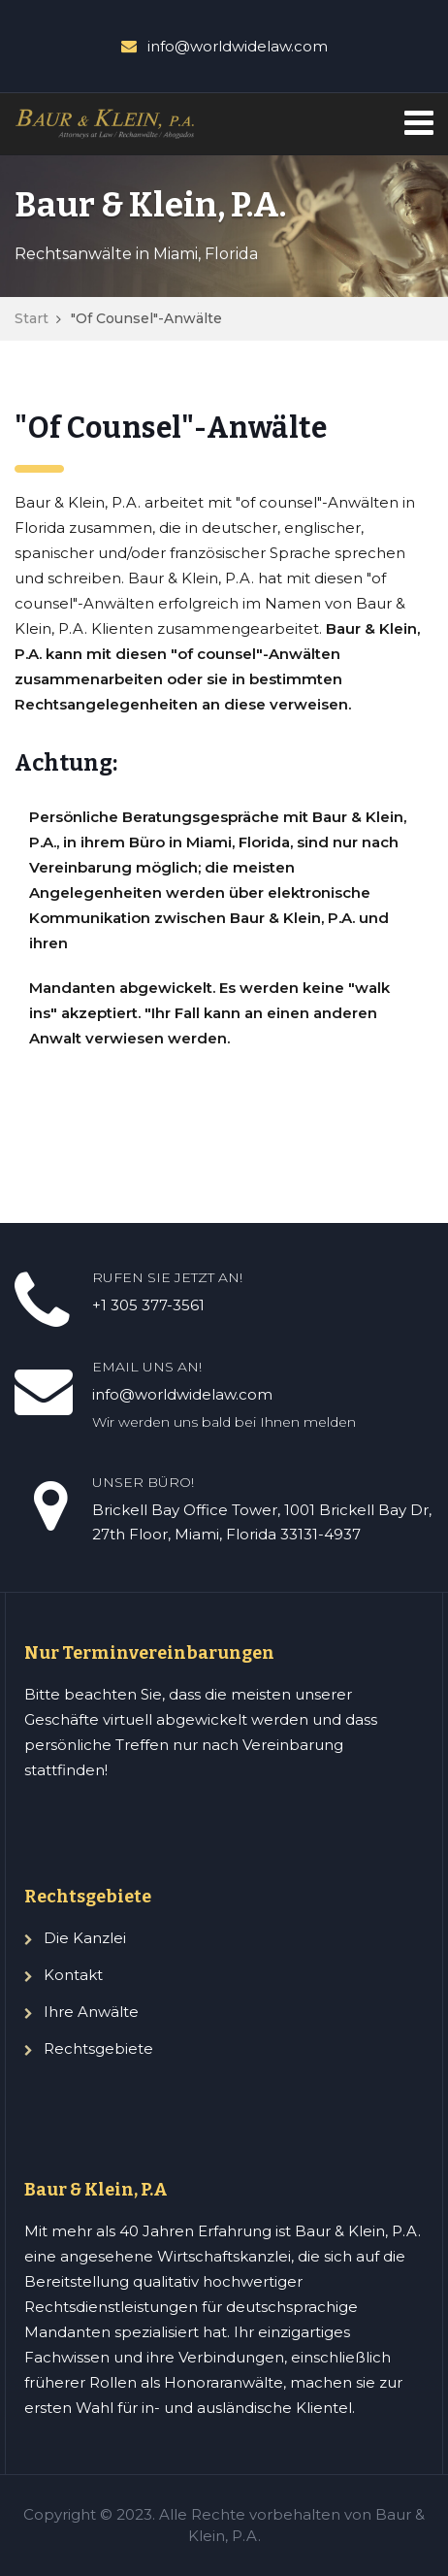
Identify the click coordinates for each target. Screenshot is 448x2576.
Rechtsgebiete (98, 2048)
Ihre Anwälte (91, 2011)
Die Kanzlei (85, 1938)
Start (31, 318)
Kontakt (73, 1974)
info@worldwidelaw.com (237, 46)
